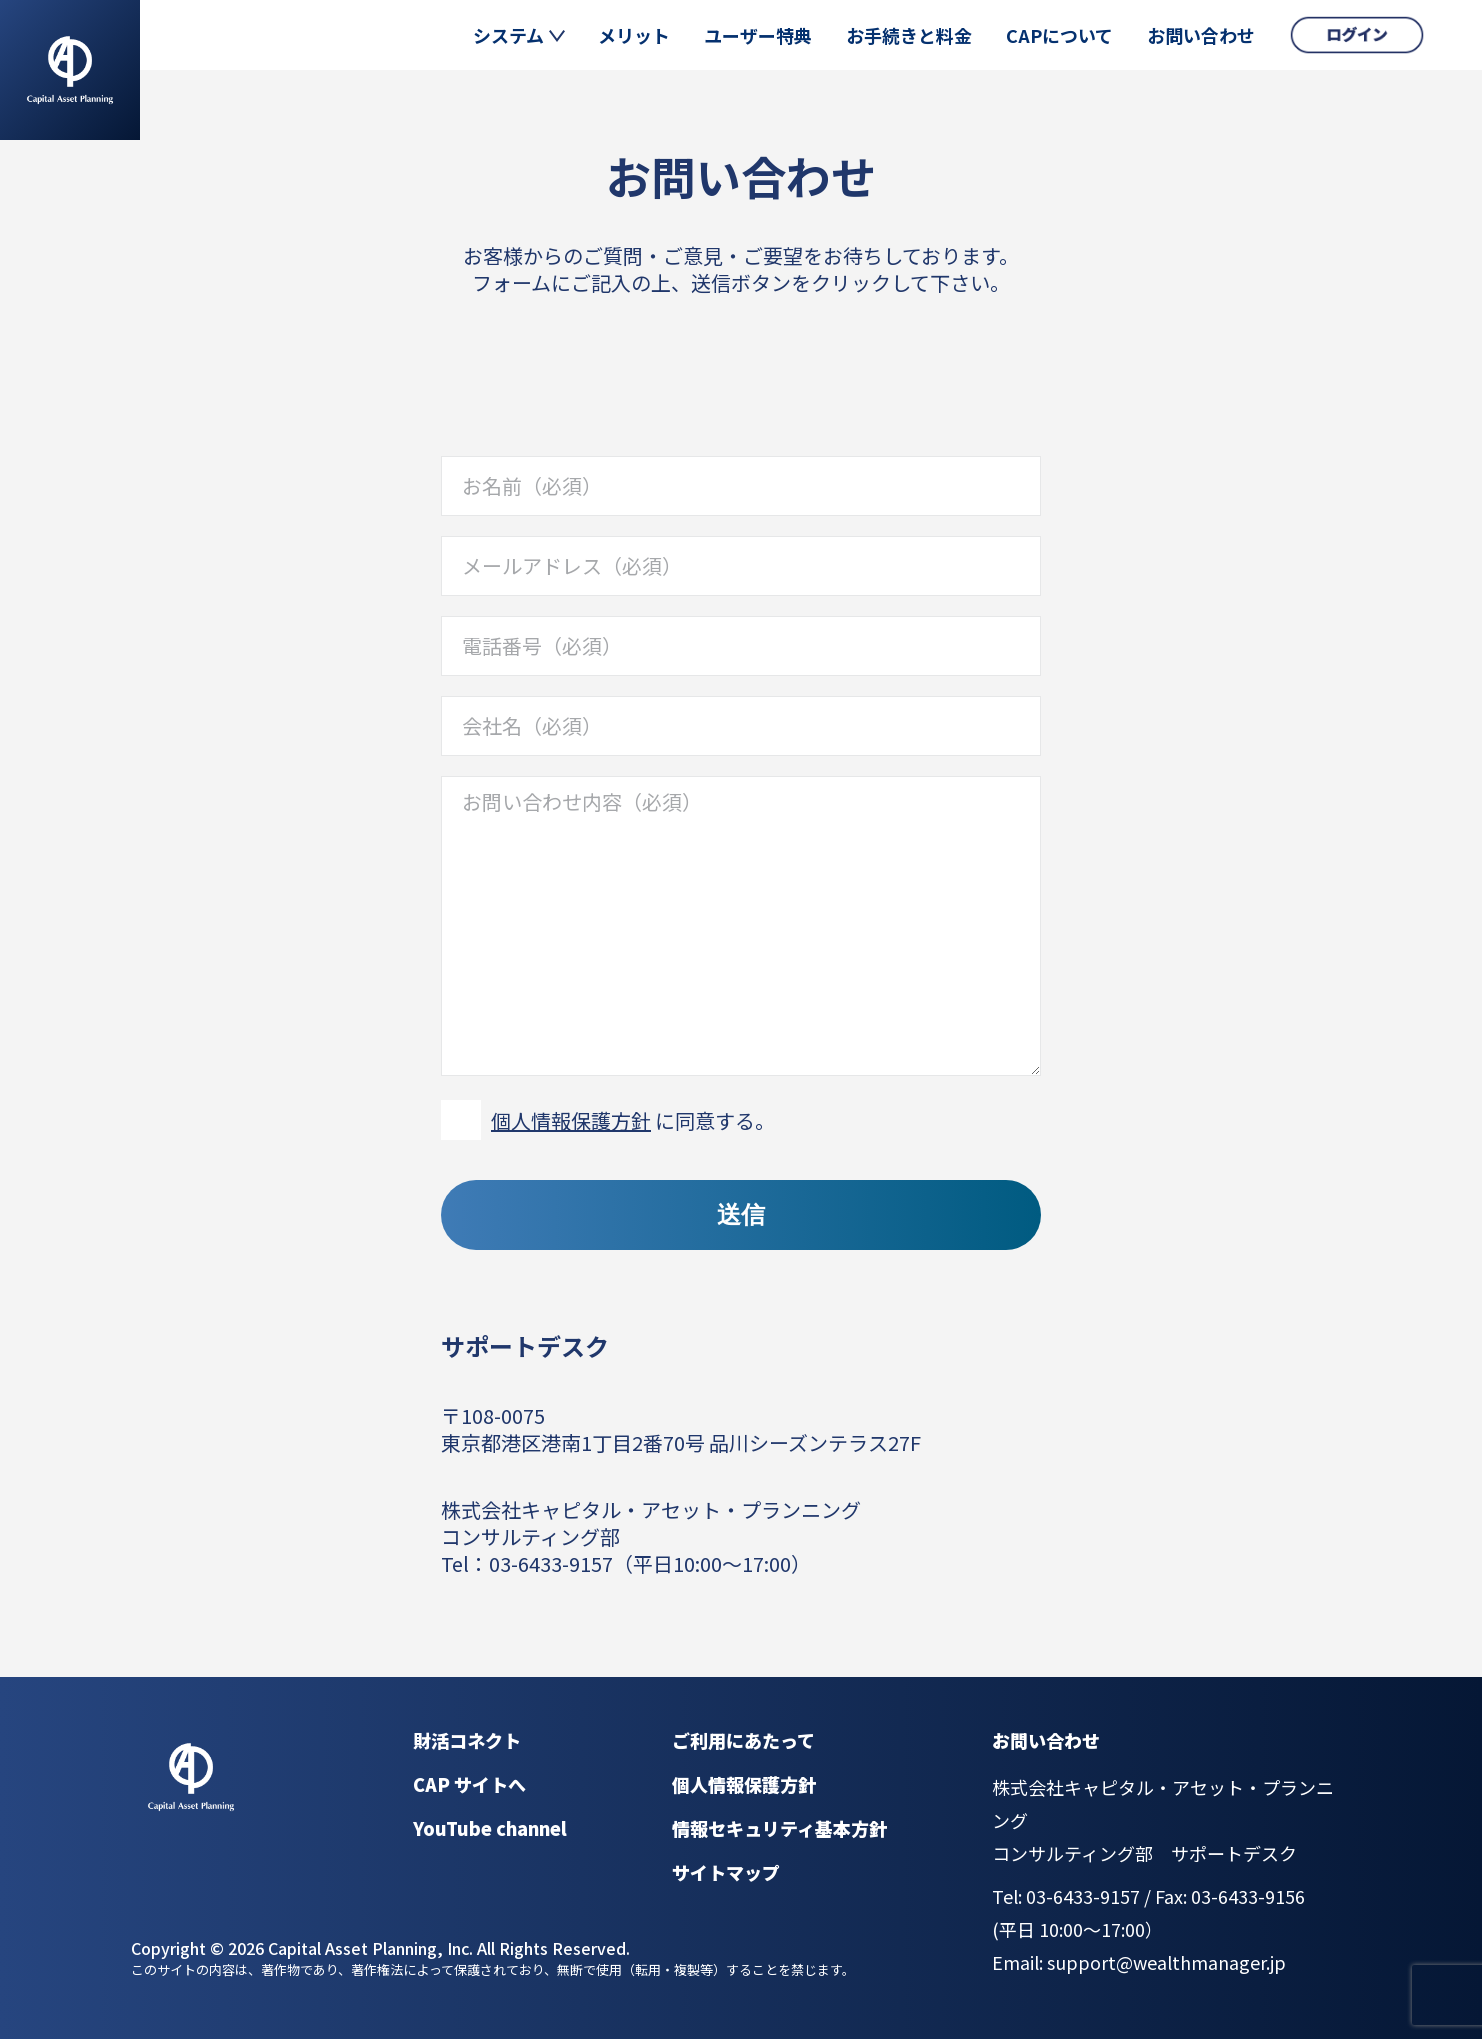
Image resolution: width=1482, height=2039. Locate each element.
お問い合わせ (1201, 35)
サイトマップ (726, 1872)
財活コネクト (467, 1740)
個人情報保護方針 (571, 1120)
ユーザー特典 (758, 35)
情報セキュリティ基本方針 (779, 1828)
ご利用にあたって (743, 1740)
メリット (634, 35)
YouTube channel (490, 1828)
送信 (741, 1214)
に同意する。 (633, 1120)
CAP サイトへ (469, 1784)
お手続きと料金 (909, 35)
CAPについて (1059, 35)
